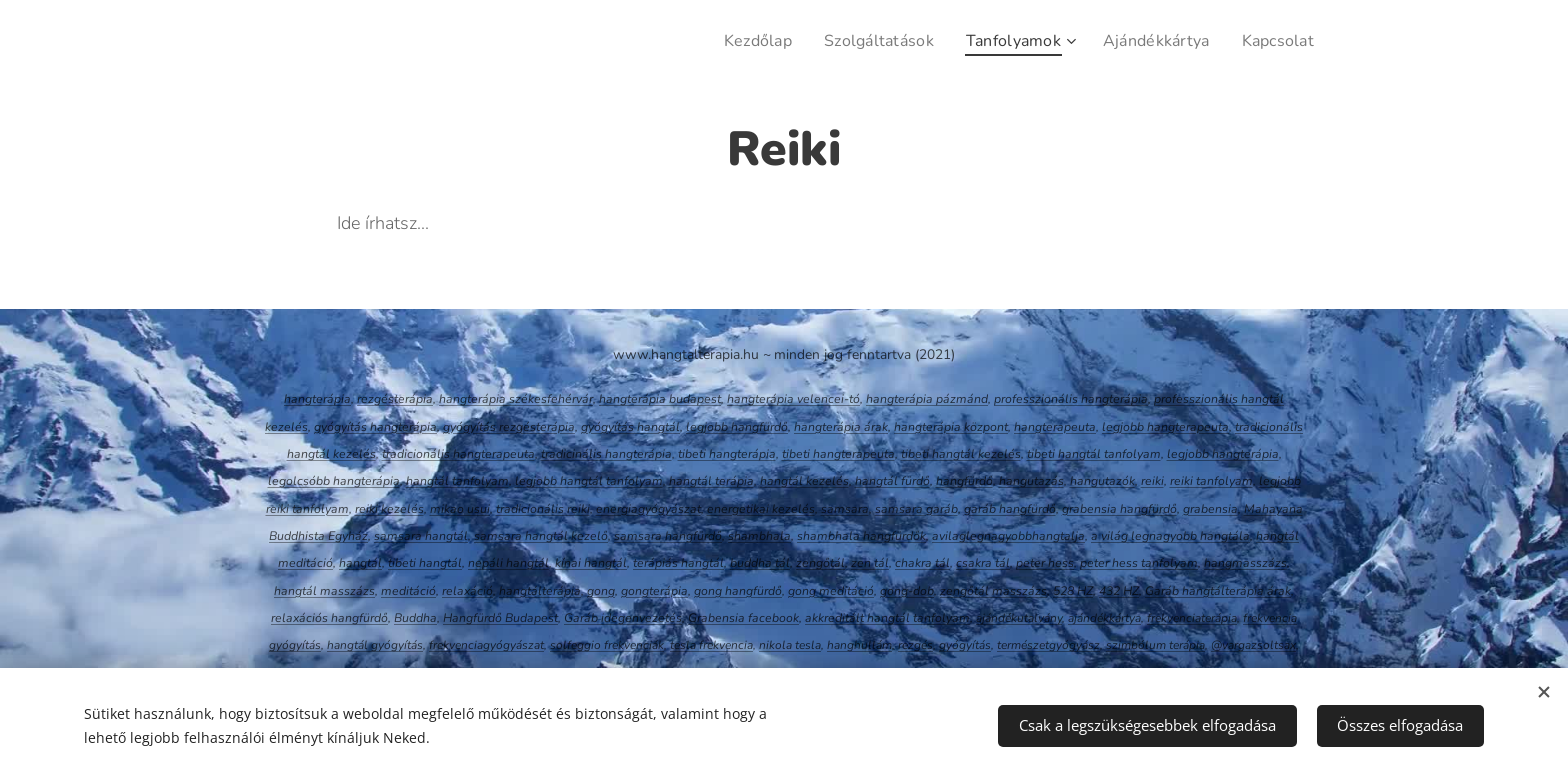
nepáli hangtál (508, 563)
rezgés (915, 645)
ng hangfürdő (745, 591)
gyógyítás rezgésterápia (509, 427)
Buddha (415, 618)
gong (601, 591)
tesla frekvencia (711, 645)
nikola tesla (790, 645)
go (701, 591)
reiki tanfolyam (1211, 481)
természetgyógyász (1048, 645)
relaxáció (467, 591)
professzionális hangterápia (1071, 399)
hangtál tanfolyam (457, 481)
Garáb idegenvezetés (623, 618)
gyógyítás (965, 645)
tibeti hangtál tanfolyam (1094, 454)
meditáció (408, 591)
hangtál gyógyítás (375, 645)
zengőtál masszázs (993, 591)
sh (803, 536)
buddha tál (760, 563)
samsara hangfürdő (668, 536)
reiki (1152, 481)
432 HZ (1119, 591)
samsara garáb (916, 509)
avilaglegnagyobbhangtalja (1008, 536)
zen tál (870, 563)
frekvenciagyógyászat (486, 645)
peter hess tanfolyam (1139, 563)
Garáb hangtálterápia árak (1218, 591)
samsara (845, 509)
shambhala (759, 536)
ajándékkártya (1104, 618)
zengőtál (820, 563)
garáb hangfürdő (1010, 509)
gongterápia (654, 591)
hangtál (360, 563)
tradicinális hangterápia (606, 454)
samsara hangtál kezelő (541, 536)
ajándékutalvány (1019, 618)
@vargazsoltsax (1253, 645)
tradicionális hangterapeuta (458, 454)
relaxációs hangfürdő (329, 618)
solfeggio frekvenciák (607, 645)
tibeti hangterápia (727, 454)
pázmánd (962, 399)
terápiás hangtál (678, 563)
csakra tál (983, 563)
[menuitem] (736, 41)
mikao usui (460, 509)
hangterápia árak (841, 427)
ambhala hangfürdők (868, 536)
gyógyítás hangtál (630, 427)
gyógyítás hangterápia (375, 427)
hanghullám (859, 645)
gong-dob (907, 591)
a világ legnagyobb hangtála (1170, 536)
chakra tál (922, 563)
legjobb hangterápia (1223, 454)
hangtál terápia (711, 481)
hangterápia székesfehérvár (516, 399)
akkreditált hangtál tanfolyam (887, 618)
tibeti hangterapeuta (838, 454)
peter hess (1045, 563)
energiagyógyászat (648, 509)
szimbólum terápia (1155, 645)
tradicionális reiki (543, 509)
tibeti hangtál (425, 563)
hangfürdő (964, 481)
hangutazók (1102, 481)
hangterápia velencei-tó (793, 399)
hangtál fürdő (892, 481)
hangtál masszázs (324, 591)
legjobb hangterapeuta (1165, 427)
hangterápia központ (951, 427)
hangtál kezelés (804, 481)
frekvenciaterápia (1192, 618)
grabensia (1210, 509)
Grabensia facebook (743, 618)
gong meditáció (831, 591)
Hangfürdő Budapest (500, 618)
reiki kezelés (389, 509)
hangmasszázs (1245, 563)
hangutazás (1031, 481)
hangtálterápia (540, 591)
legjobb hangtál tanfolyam (589, 481)
